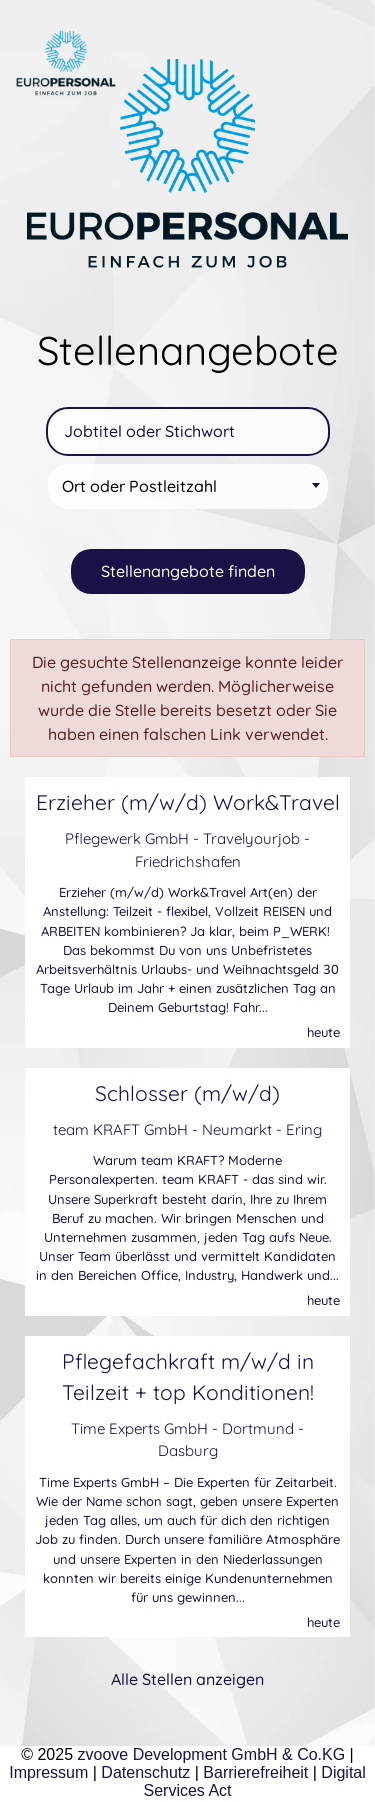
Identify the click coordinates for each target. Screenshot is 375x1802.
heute (323, 1032)
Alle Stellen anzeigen (187, 1679)
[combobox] (188, 486)
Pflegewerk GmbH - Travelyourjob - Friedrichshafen (187, 850)
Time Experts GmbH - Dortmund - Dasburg (187, 1440)
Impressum (48, 1772)
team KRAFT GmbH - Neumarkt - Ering (187, 1129)
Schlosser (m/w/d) (187, 1093)
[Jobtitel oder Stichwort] (188, 431)
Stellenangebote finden (188, 571)
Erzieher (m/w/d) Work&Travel (188, 802)
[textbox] (191, 486)
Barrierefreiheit (255, 1772)
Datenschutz (145, 1772)
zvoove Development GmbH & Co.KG (212, 1754)
